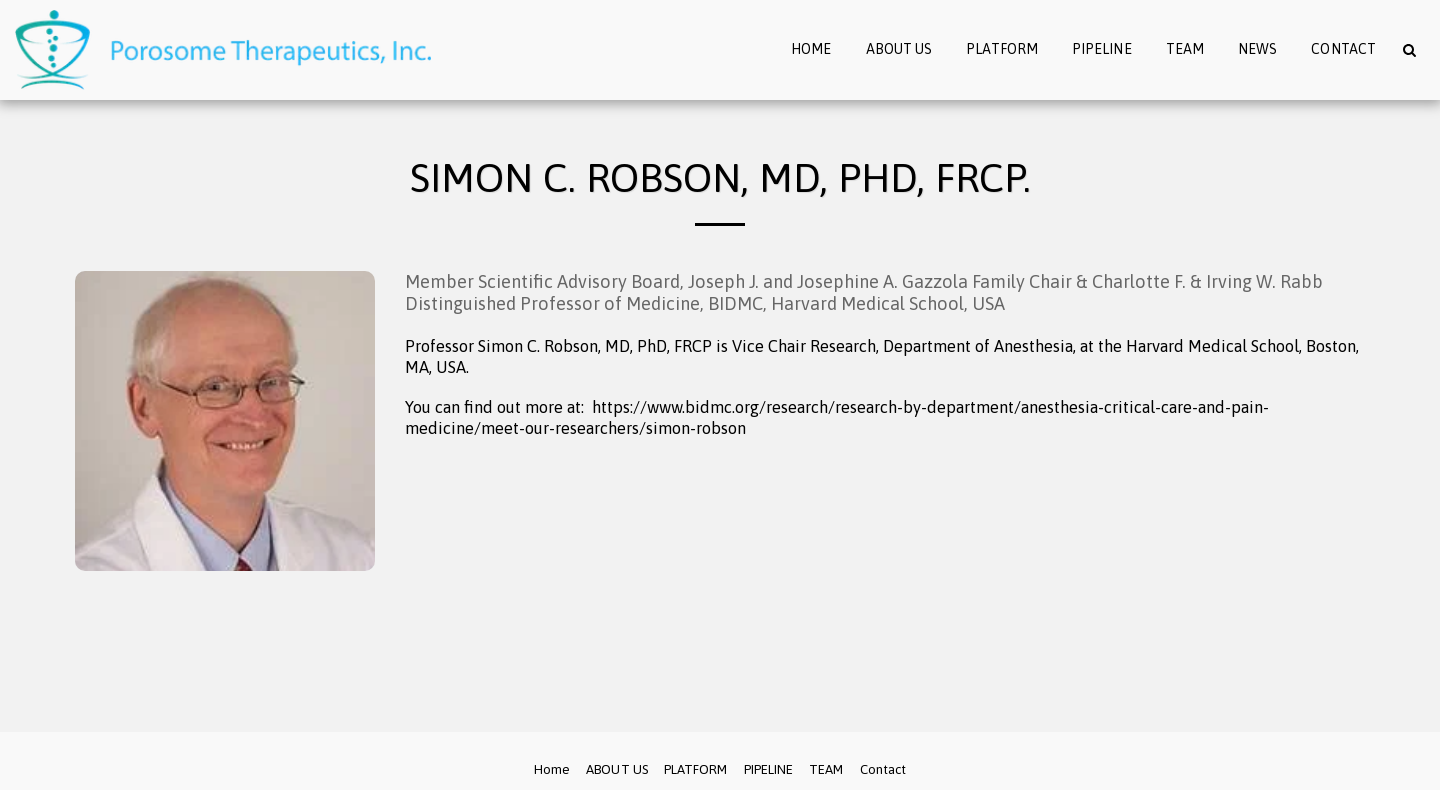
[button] (1409, 49)
